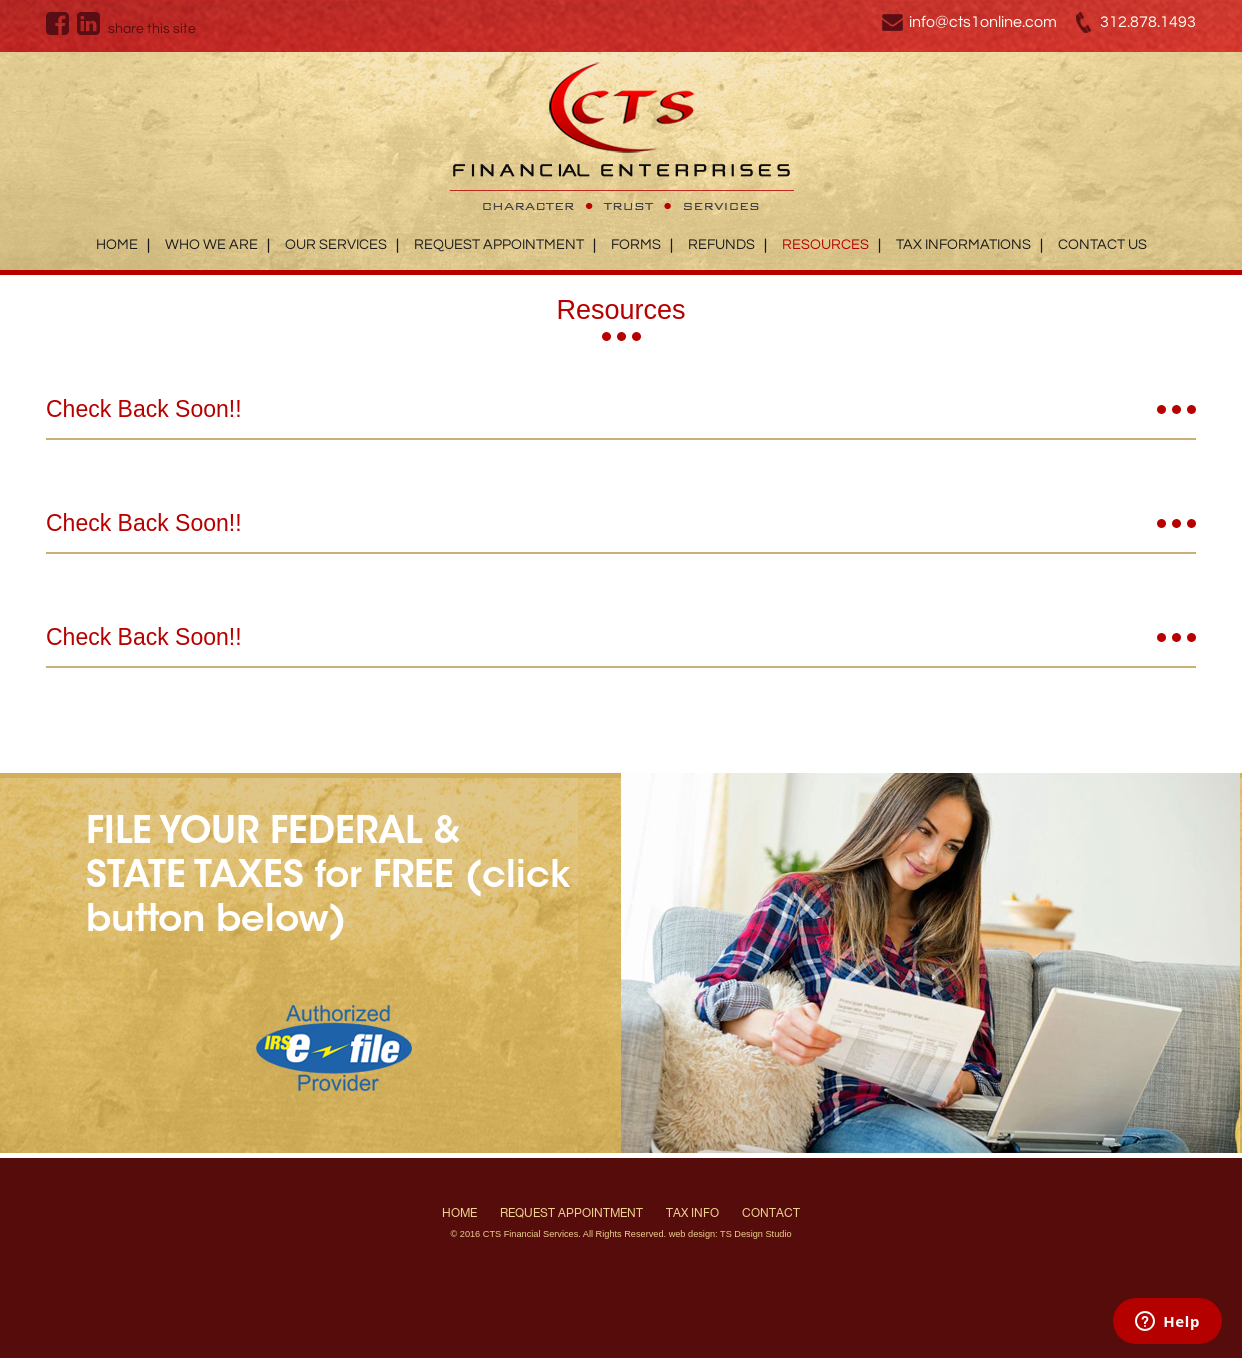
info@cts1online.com (983, 22)
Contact (771, 1213)
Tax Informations (963, 244)
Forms (636, 244)
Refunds (721, 244)
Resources (825, 244)
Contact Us (1102, 244)
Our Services (336, 244)
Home (117, 244)
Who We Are (211, 244)
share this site (152, 29)
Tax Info (692, 1213)
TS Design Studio (756, 1234)
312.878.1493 (1148, 22)
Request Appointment (499, 244)
